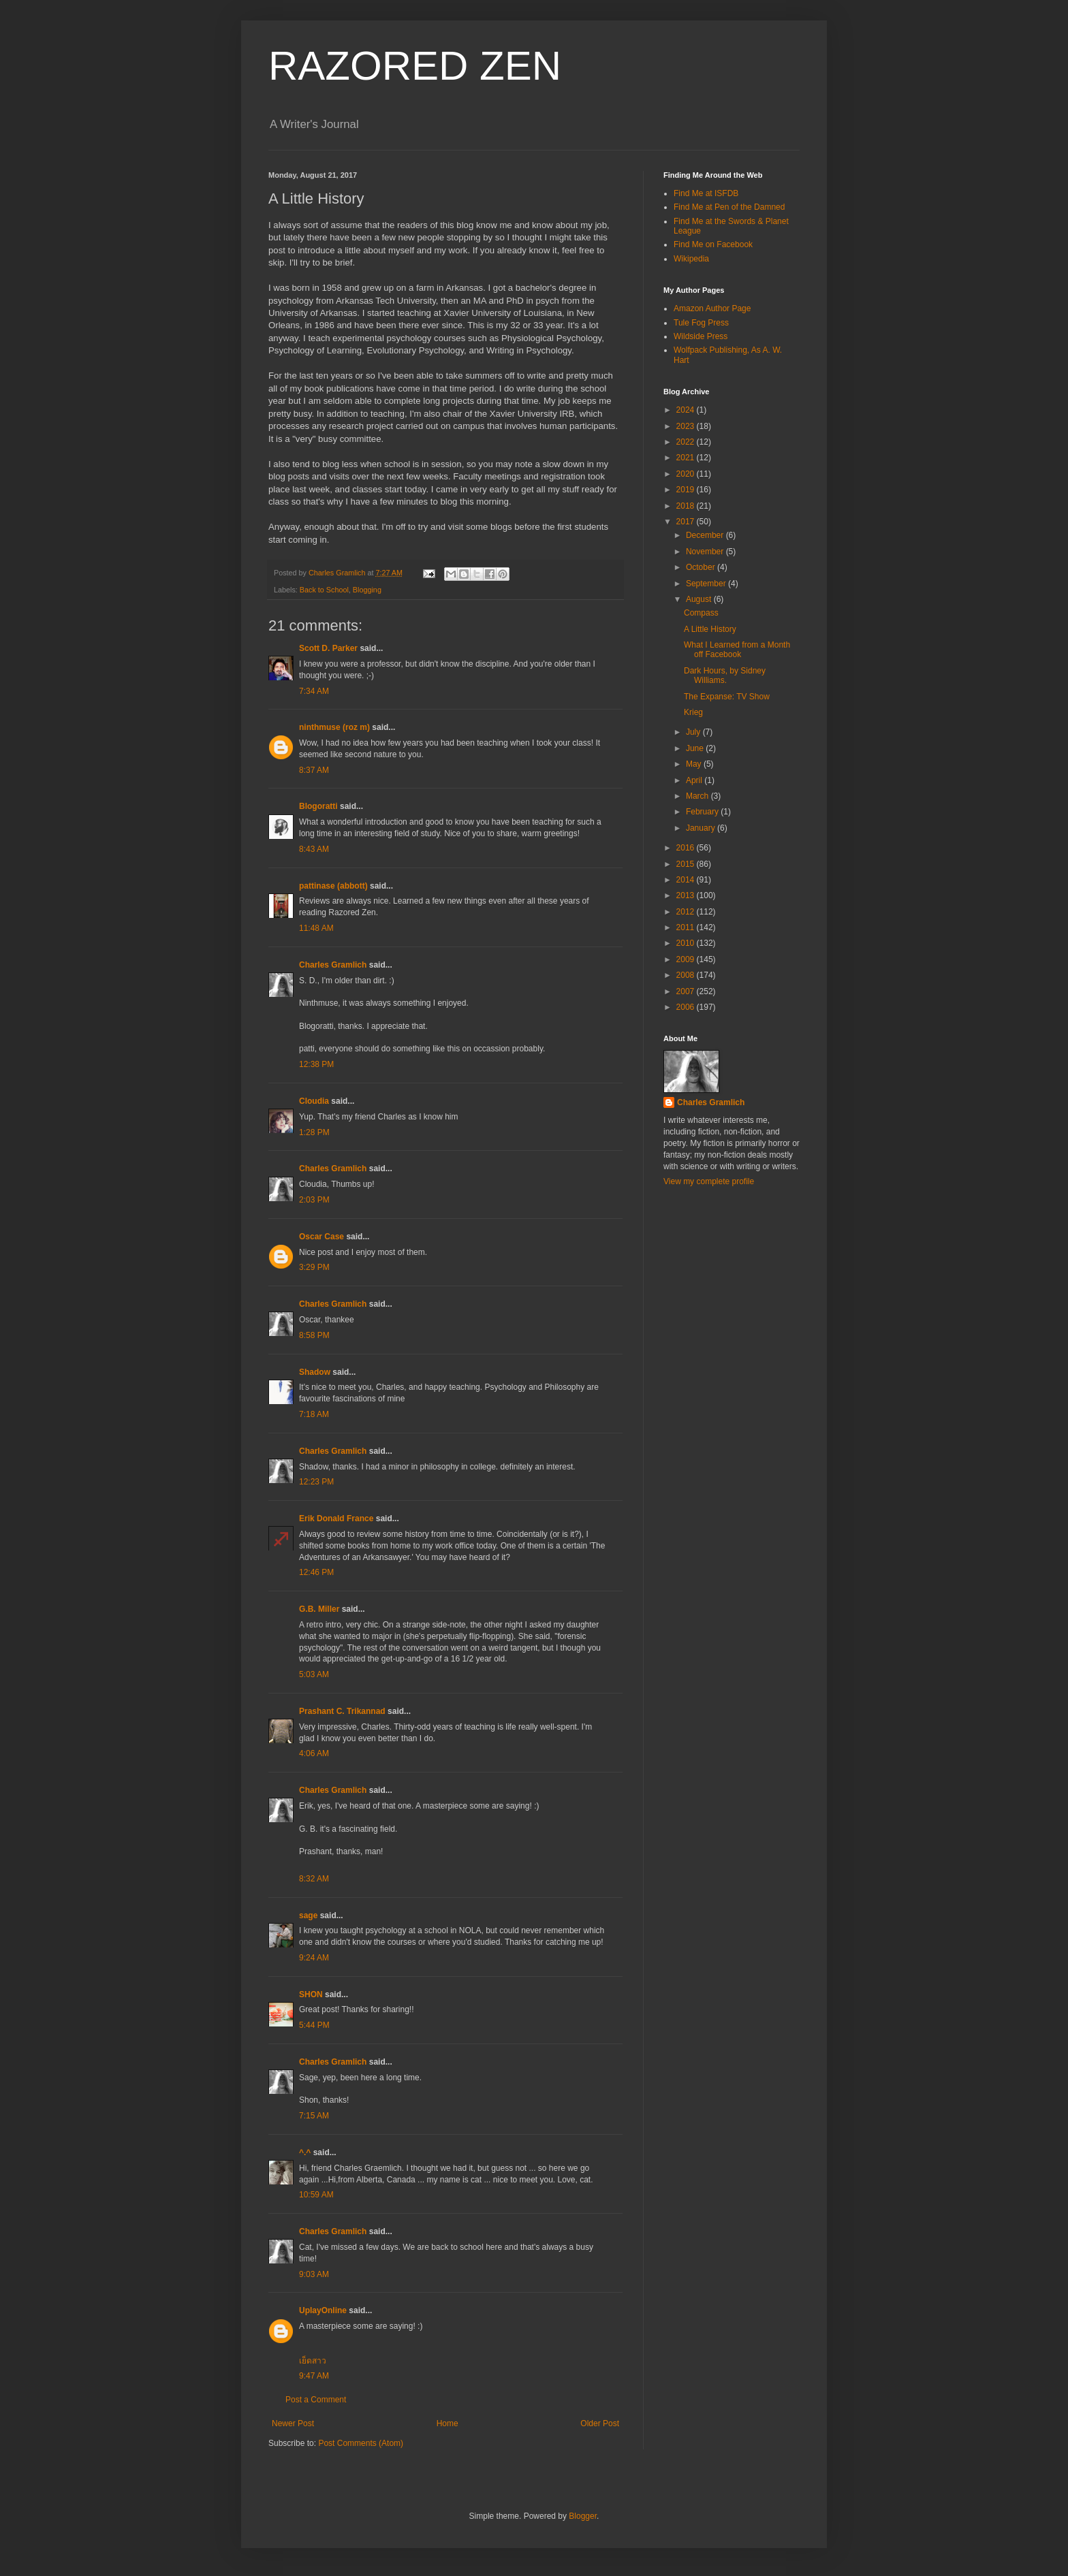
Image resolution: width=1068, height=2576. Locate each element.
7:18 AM (314, 1414)
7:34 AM (314, 691)
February (703, 811)
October (701, 567)
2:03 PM (314, 1200)
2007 (686, 991)
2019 (686, 489)
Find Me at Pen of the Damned (729, 207)
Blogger (583, 2516)
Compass (701, 613)
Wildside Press (700, 336)
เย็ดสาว (312, 2361)
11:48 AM (316, 928)
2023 (686, 426)
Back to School (324, 590)
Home (447, 2423)
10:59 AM (316, 2194)
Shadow (314, 1372)
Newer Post (293, 2423)
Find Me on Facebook (713, 244)
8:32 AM (314, 1878)
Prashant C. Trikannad (342, 1711)
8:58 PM (314, 1335)
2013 (686, 895)
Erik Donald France (336, 1518)
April (695, 780)
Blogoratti (318, 806)
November (706, 551)
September (707, 583)
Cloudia (314, 1101)
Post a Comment (315, 2399)
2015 (686, 864)
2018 (686, 506)
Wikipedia (691, 259)
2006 (686, 1007)
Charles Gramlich (332, 965)
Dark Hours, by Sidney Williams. (725, 675)
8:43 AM (314, 849)
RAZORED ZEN (414, 66)
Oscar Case (321, 1236)
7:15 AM (314, 2115)
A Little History (710, 629)
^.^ (305, 2152)
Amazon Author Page (712, 308)
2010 (686, 943)
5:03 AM (314, 1674)
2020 (686, 474)
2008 (686, 975)
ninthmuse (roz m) (334, 727)
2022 (686, 442)
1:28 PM (314, 1132)
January (701, 828)
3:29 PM (314, 1267)
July (694, 732)
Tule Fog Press (701, 323)
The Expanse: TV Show (727, 696)
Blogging (367, 590)
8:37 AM (314, 770)
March (698, 796)
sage (308, 1915)
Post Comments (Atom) (360, 2443)
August (700, 599)
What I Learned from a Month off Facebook (737, 649)
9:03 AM (314, 2274)
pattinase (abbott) (333, 886)
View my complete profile (708, 1181)
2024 (686, 410)
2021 (686, 457)
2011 (686, 927)
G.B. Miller (319, 1609)
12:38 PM (316, 1064)
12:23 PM (316, 1481)
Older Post (599, 2423)
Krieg (693, 712)
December (706, 535)
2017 (686, 521)
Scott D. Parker (328, 648)
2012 (686, 912)
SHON (311, 1994)
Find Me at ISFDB (706, 193)
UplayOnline (323, 2310)
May (695, 764)
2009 (686, 959)
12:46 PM (316, 1572)
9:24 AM (314, 1957)
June (696, 748)
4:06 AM (314, 1753)
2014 (686, 880)
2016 (686, 848)
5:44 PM (314, 2025)
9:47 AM (314, 2376)
